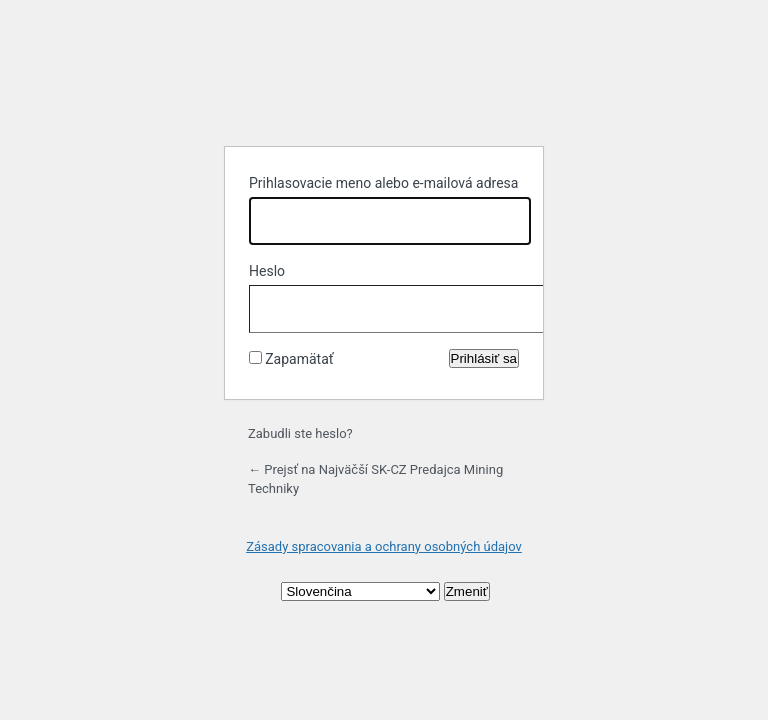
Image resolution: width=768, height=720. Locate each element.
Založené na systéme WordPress (384, 80)
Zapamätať (299, 359)
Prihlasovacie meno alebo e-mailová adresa (383, 183)
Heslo (267, 271)
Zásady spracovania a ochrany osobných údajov (384, 546)
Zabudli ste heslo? (300, 433)
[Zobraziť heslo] (499, 305)
